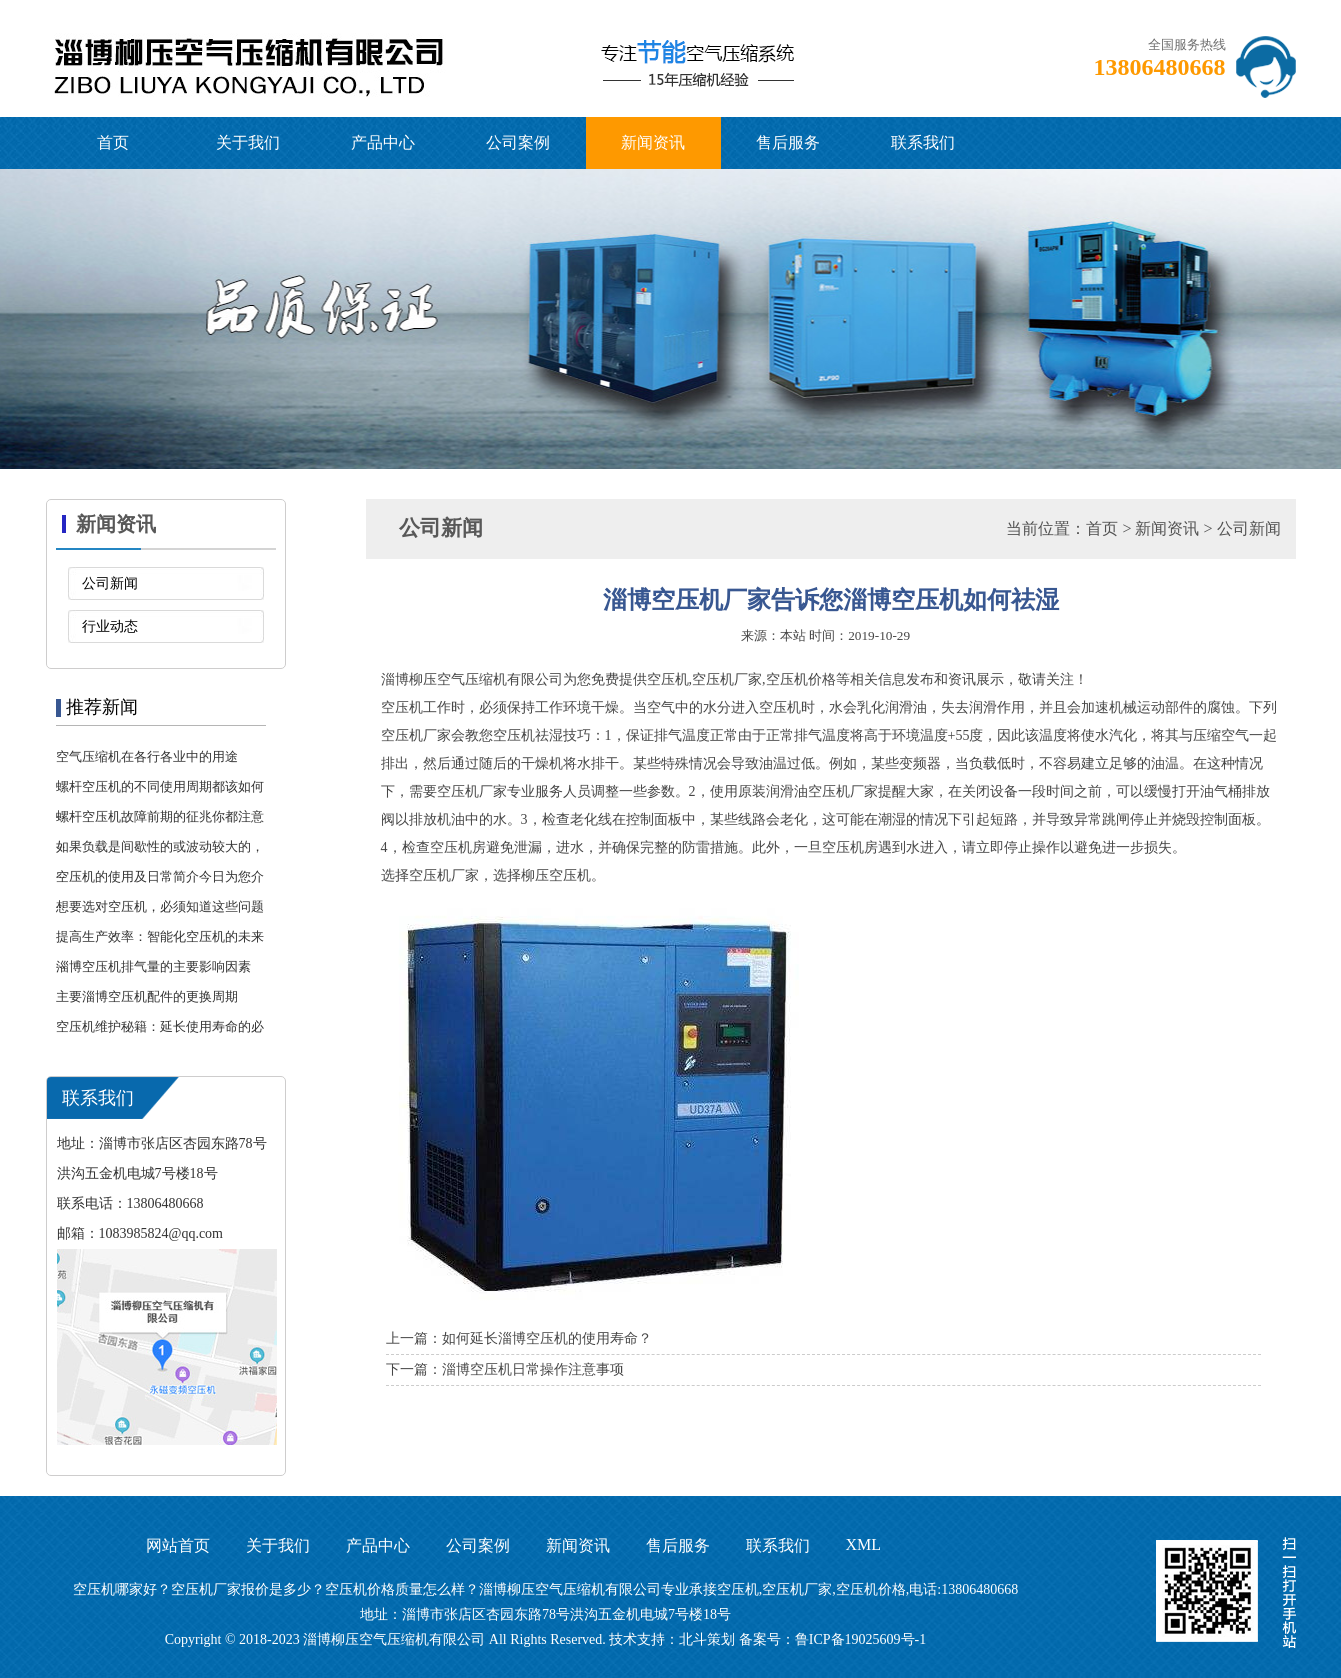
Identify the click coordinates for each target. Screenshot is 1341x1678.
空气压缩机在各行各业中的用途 (147, 756)
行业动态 (110, 626)
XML (864, 1544)
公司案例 (518, 142)
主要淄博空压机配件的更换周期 (147, 996)
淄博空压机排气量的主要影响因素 (153, 966)
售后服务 (788, 142)
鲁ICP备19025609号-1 (860, 1639)
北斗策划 (707, 1639)
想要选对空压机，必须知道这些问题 (160, 906)
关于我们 (248, 142)
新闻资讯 (653, 142)
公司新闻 (110, 583)
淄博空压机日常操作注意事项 (533, 1369)
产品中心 (383, 142)
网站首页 (178, 1545)
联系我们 (923, 142)
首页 (113, 142)
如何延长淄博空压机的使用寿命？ (547, 1338)
